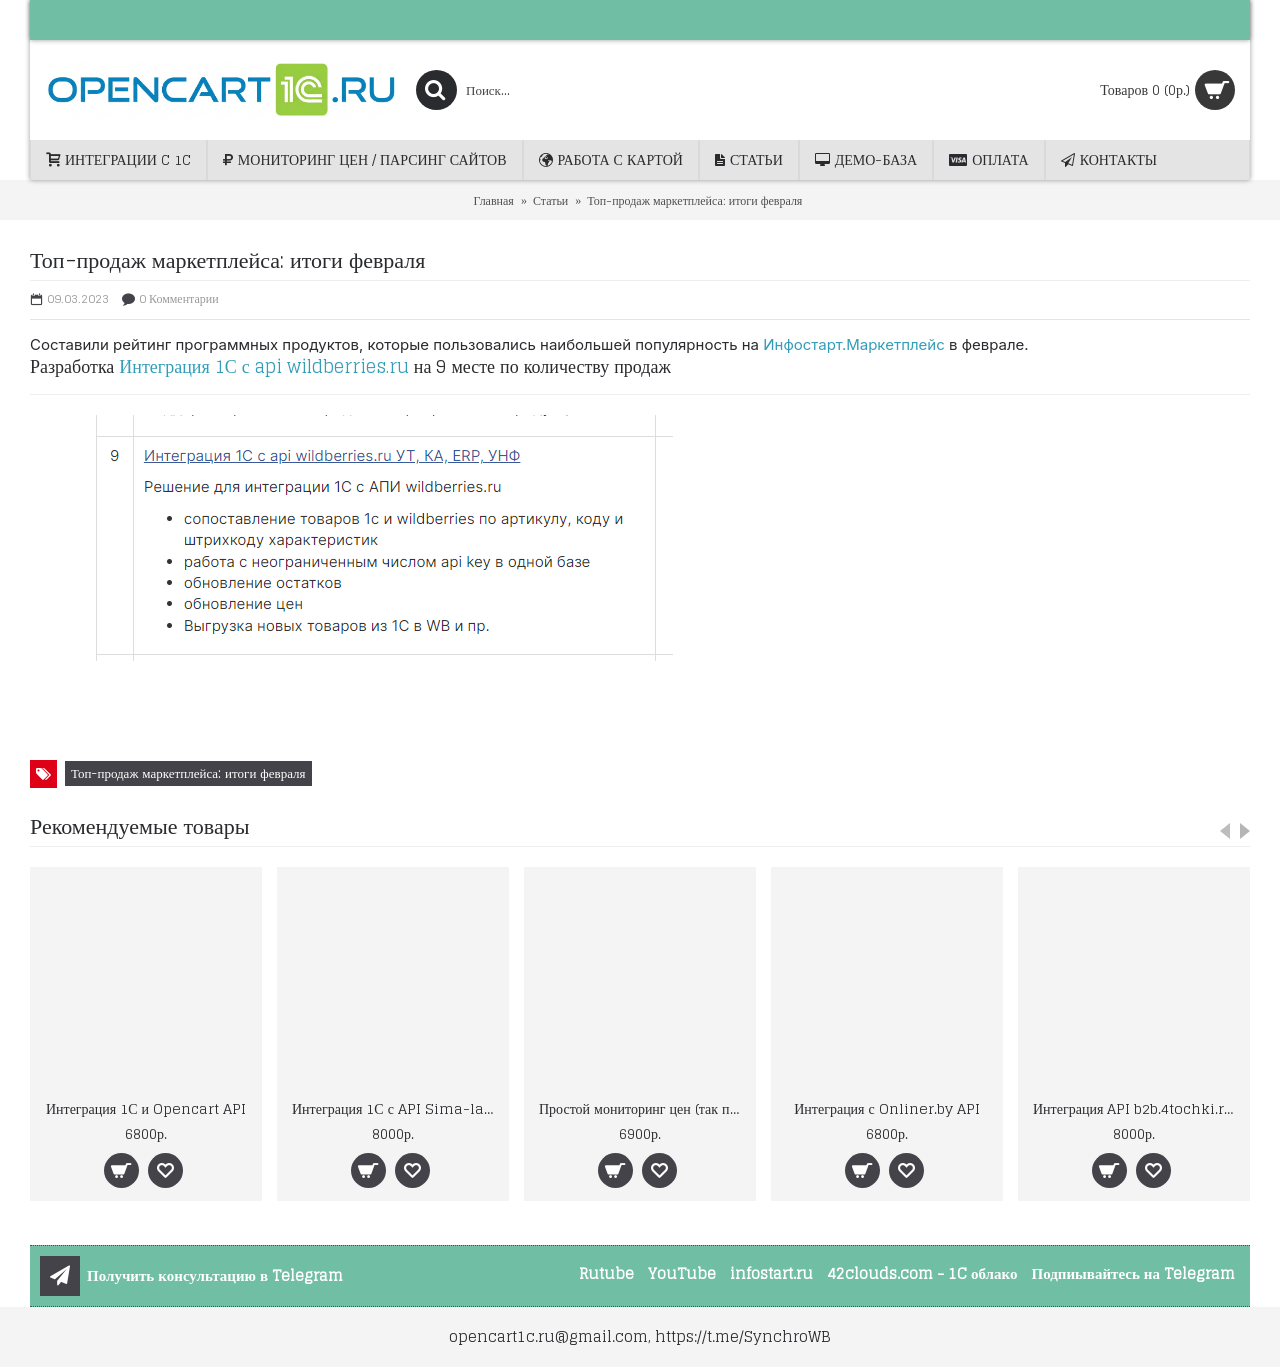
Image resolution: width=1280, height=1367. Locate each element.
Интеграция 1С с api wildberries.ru (263, 366)
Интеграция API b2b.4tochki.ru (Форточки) (1137, 1108)
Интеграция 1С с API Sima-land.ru (396, 1108)
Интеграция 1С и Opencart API (146, 1108)
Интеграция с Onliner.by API (887, 1108)
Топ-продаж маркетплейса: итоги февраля (188, 773)
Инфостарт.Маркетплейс (854, 344)
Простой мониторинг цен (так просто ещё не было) (643, 1108)
